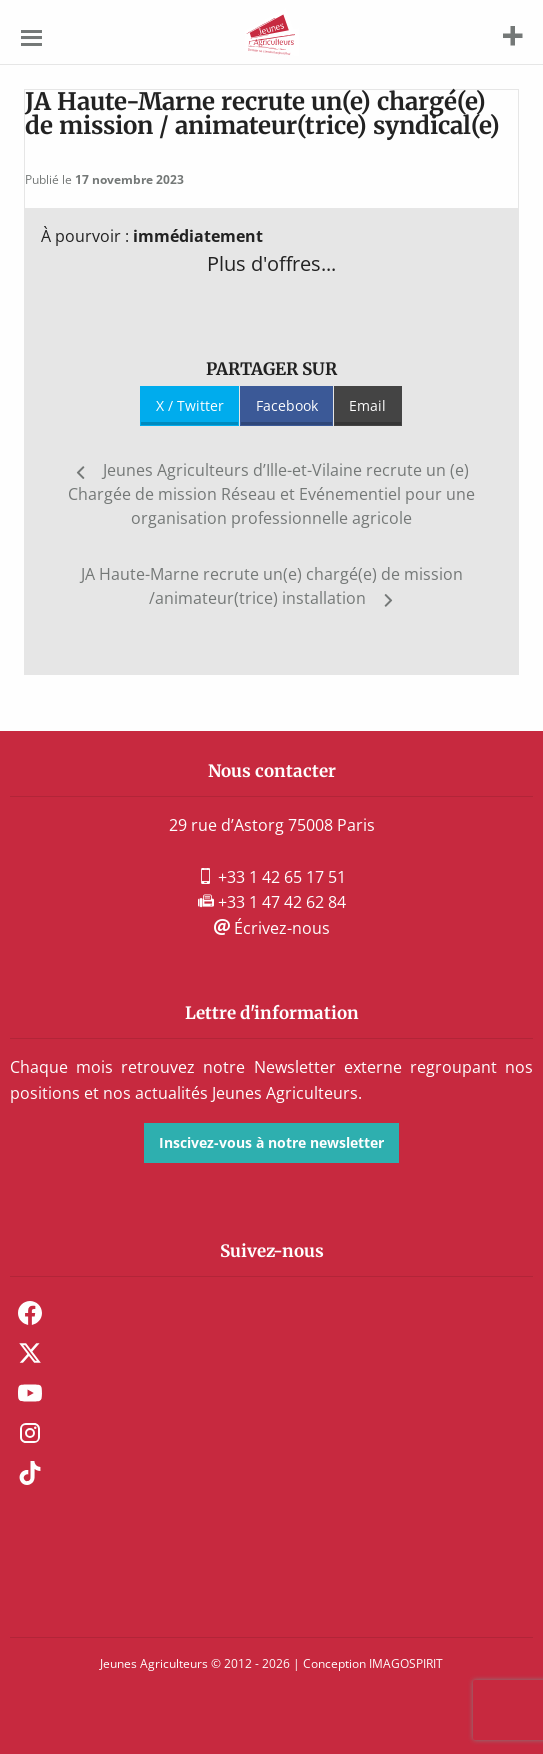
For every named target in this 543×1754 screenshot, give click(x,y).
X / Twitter (190, 405)
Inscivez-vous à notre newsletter (271, 1142)
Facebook (287, 405)
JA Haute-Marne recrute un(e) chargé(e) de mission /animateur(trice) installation (272, 586)
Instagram (30, 1433)
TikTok (30, 1473)
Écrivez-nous (272, 928)
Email (367, 405)
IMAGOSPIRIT (406, 1663)
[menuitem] (271, 1313)
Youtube (30, 1393)
